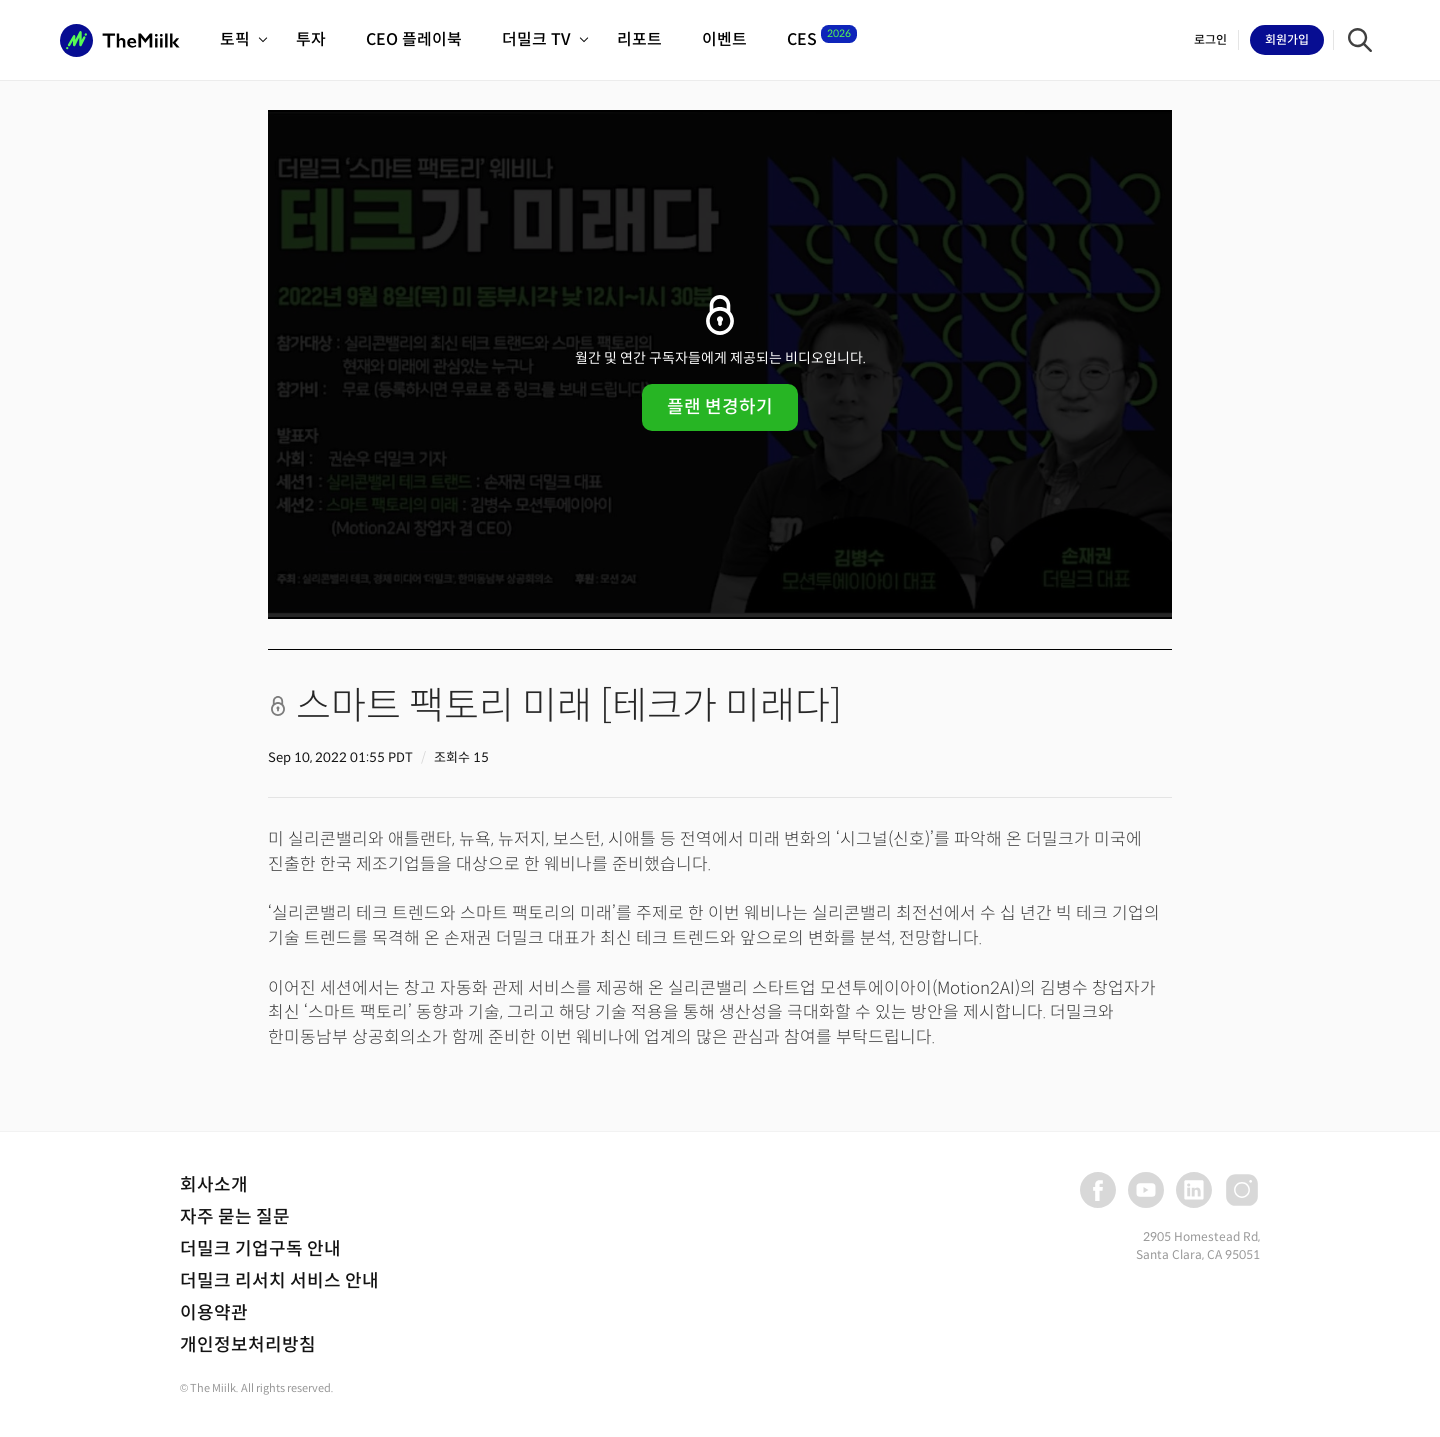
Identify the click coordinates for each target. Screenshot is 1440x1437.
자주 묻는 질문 (235, 1217)
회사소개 (214, 1185)
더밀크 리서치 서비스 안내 (279, 1281)
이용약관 (214, 1313)
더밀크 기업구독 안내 (260, 1249)
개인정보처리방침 (248, 1345)
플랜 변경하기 (720, 407)
